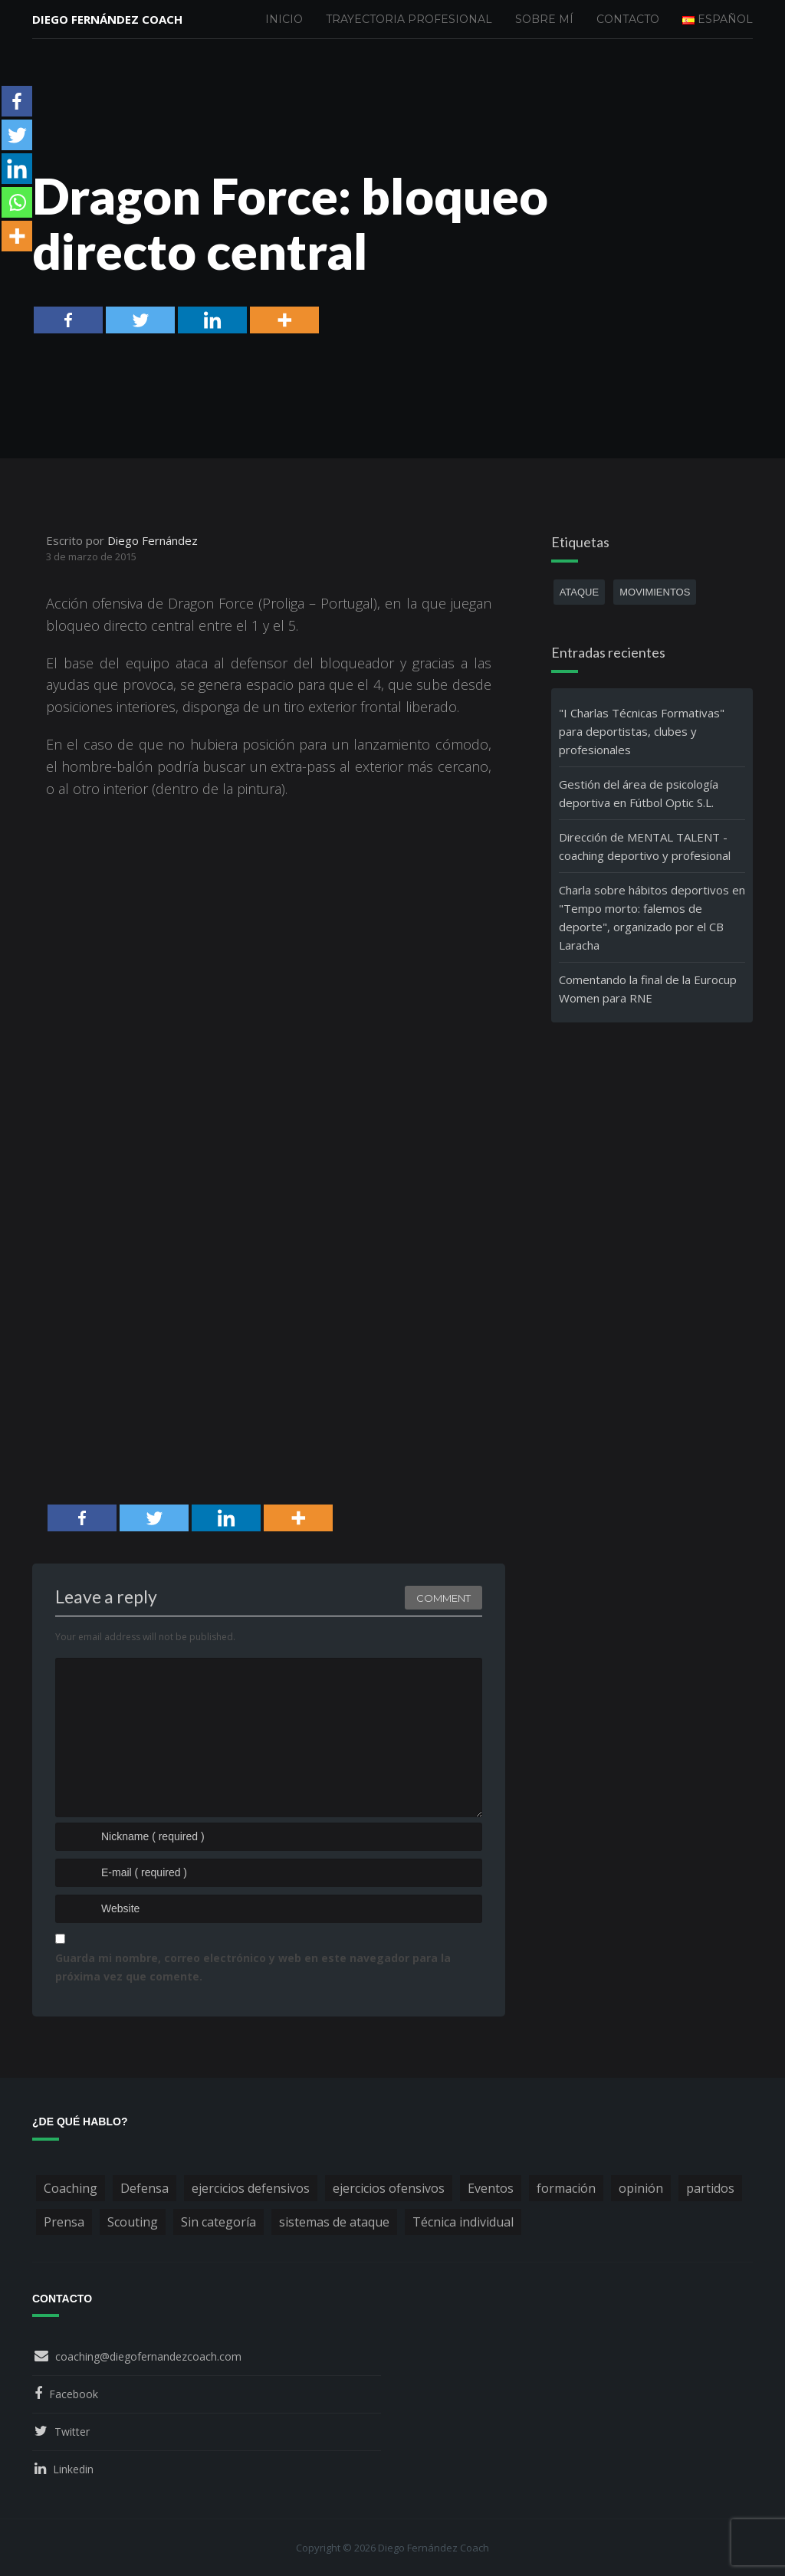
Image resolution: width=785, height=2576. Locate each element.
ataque (579, 592)
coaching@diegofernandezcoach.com (148, 2356)
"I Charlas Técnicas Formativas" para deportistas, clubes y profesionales (641, 731)
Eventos (491, 2188)
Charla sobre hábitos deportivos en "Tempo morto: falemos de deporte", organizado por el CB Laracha (652, 917)
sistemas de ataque (334, 2221)
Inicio (284, 19)
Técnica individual (463, 2221)
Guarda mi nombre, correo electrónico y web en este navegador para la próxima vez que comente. (253, 1967)
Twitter (72, 2431)
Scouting (132, 2221)
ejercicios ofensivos (389, 2188)
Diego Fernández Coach (107, 19)
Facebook (73, 2394)
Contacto (627, 19)
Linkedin (73, 2469)
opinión (641, 2188)
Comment (443, 1598)
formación (566, 2188)
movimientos (654, 592)
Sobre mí (544, 19)
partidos (710, 2188)
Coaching (70, 2188)
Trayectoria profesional (409, 19)
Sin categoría (218, 2221)
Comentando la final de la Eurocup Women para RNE (648, 989)
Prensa (64, 2221)
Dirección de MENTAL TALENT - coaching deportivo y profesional (645, 846)
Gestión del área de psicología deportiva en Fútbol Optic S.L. (638, 793)
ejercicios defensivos (251, 2188)
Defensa (144, 2188)
